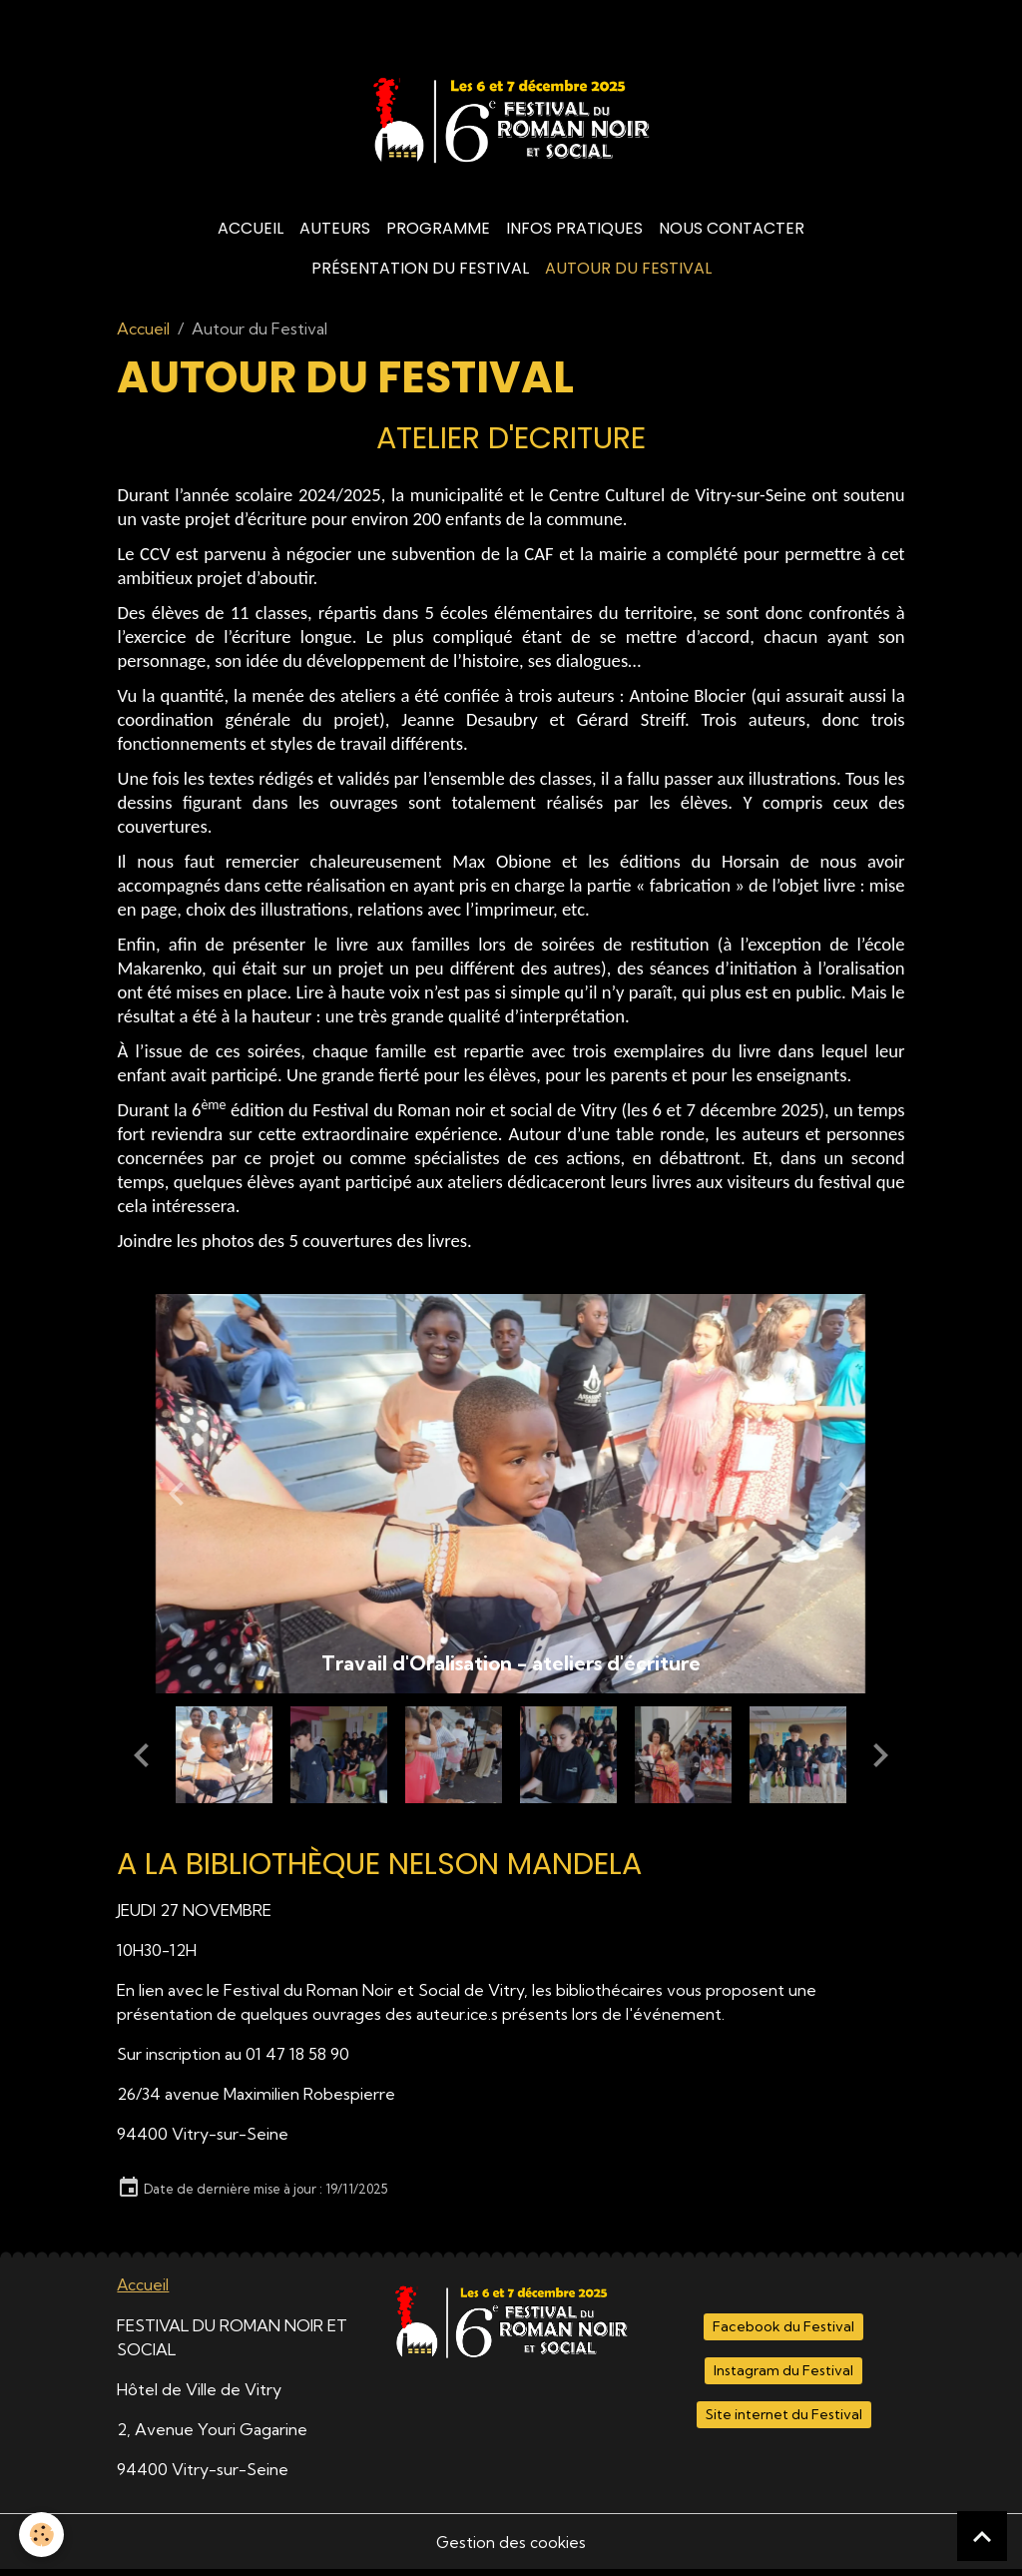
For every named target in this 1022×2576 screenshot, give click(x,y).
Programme (438, 235)
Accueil (250, 235)
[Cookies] (42, 2534)
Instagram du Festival (783, 2376)
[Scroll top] (982, 2536)
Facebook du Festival (783, 2333)
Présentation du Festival (420, 275)
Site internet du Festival (784, 2420)
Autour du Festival (628, 275)
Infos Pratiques (574, 235)
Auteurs (334, 235)
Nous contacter (731, 235)
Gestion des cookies (511, 2548)
